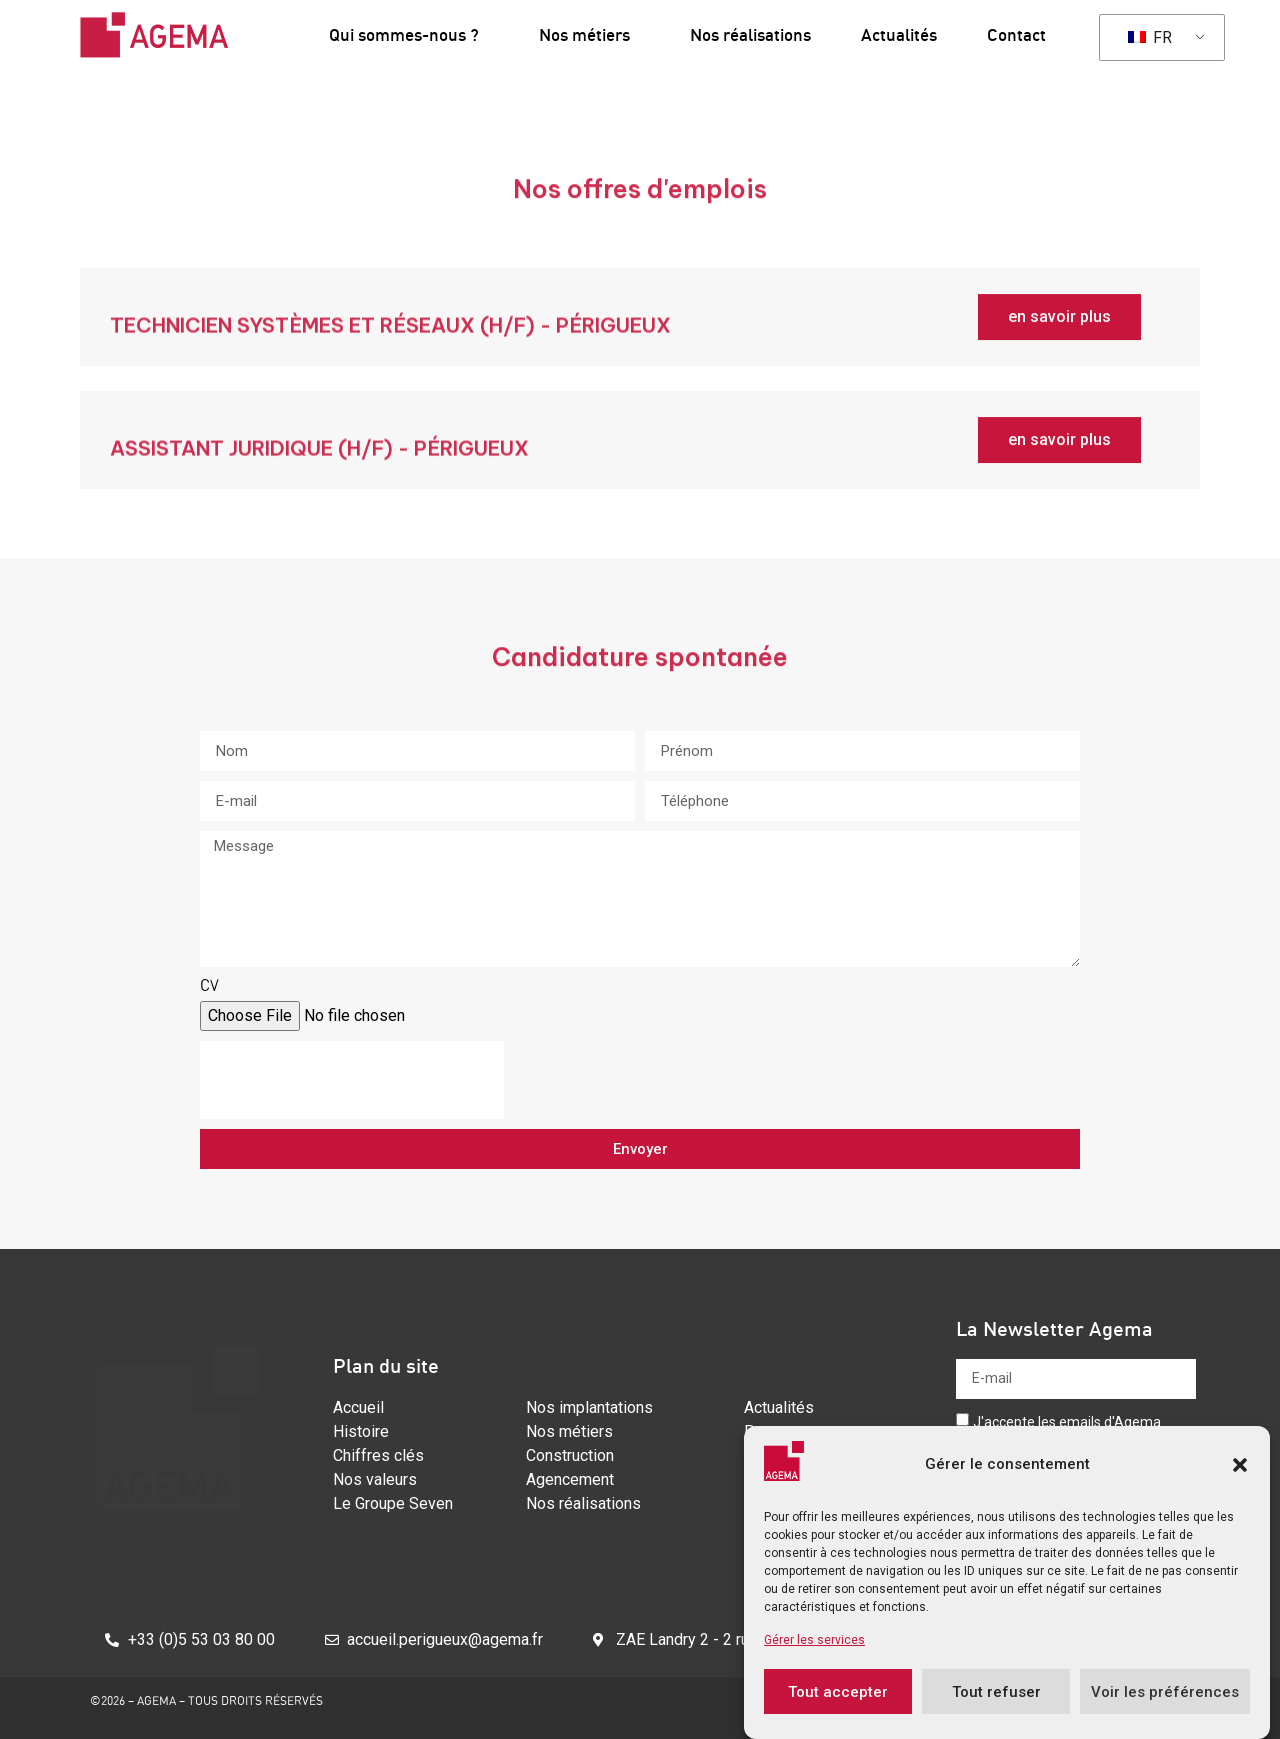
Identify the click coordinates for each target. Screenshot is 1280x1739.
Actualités (899, 34)
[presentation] (352, 1080)
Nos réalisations (750, 34)
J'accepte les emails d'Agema (1067, 1422)
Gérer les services (814, 1640)
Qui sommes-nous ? (409, 34)
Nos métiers (589, 34)
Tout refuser (996, 1692)
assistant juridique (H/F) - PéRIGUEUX (319, 468)
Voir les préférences (1165, 1692)
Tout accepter (838, 1692)
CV (209, 986)
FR (1150, 37)
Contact (1016, 34)
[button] (1240, 1465)
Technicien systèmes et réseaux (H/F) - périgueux (390, 345)
